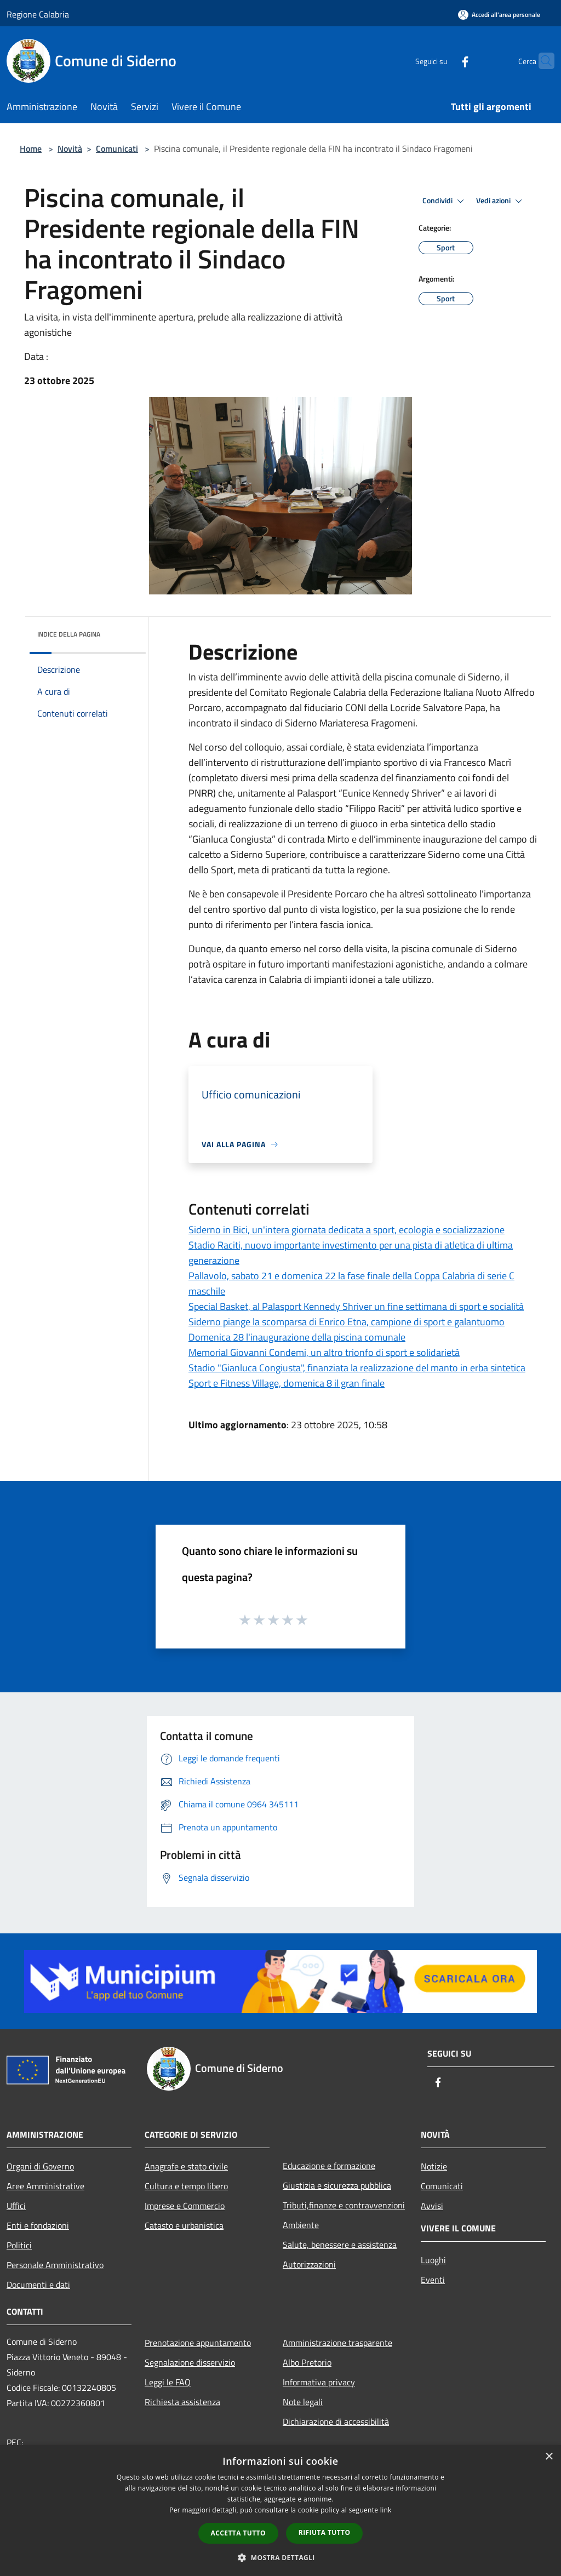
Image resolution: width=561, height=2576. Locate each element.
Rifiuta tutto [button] (325, 2532)
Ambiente (301, 2224)
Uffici (16, 2205)
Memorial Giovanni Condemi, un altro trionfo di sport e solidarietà (324, 1352)
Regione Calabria (38, 14)
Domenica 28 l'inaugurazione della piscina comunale (296, 1337)
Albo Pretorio (307, 2362)
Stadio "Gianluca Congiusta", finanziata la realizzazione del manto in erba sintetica (356, 1367)
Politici (19, 2245)
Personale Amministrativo (55, 2264)
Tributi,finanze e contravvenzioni (344, 2205)
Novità (70, 148)
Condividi (444, 201)
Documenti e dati (38, 2284)
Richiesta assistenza (182, 2401)
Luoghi (433, 2259)
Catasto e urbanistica (184, 2225)
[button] (280, 2557)
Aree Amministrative (45, 2186)
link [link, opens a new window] (386, 2510)
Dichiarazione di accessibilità (336, 2421)
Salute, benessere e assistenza (340, 2244)
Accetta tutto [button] (238, 2533)
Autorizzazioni (309, 2264)
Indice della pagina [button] (68, 634)
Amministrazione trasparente (337, 2342)
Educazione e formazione (329, 2165)
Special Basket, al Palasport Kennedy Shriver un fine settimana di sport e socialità (356, 1306)
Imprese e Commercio (185, 2205)
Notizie (434, 2166)
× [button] (549, 2457)
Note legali (303, 2401)
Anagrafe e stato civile (186, 2166)
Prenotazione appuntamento (198, 2342)
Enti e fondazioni (38, 2225)
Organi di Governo (40, 2166)
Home (31, 148)
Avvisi (432, 2205)
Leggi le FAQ (168, 2382)
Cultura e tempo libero (186, 2186)
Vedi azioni (500, 201)
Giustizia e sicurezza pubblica (337, 2185)
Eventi (433, 2279)
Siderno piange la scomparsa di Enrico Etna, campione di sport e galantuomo (346, 1321)
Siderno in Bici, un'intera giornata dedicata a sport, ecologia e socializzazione (346, 1229)
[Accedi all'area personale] (499, 14)
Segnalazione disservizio (190, 2362)
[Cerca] (541, 61)
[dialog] (280, 2510)
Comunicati (117, 148)
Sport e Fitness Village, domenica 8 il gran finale (286, 1383)
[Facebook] (444, 60)
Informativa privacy (319, 2382)
